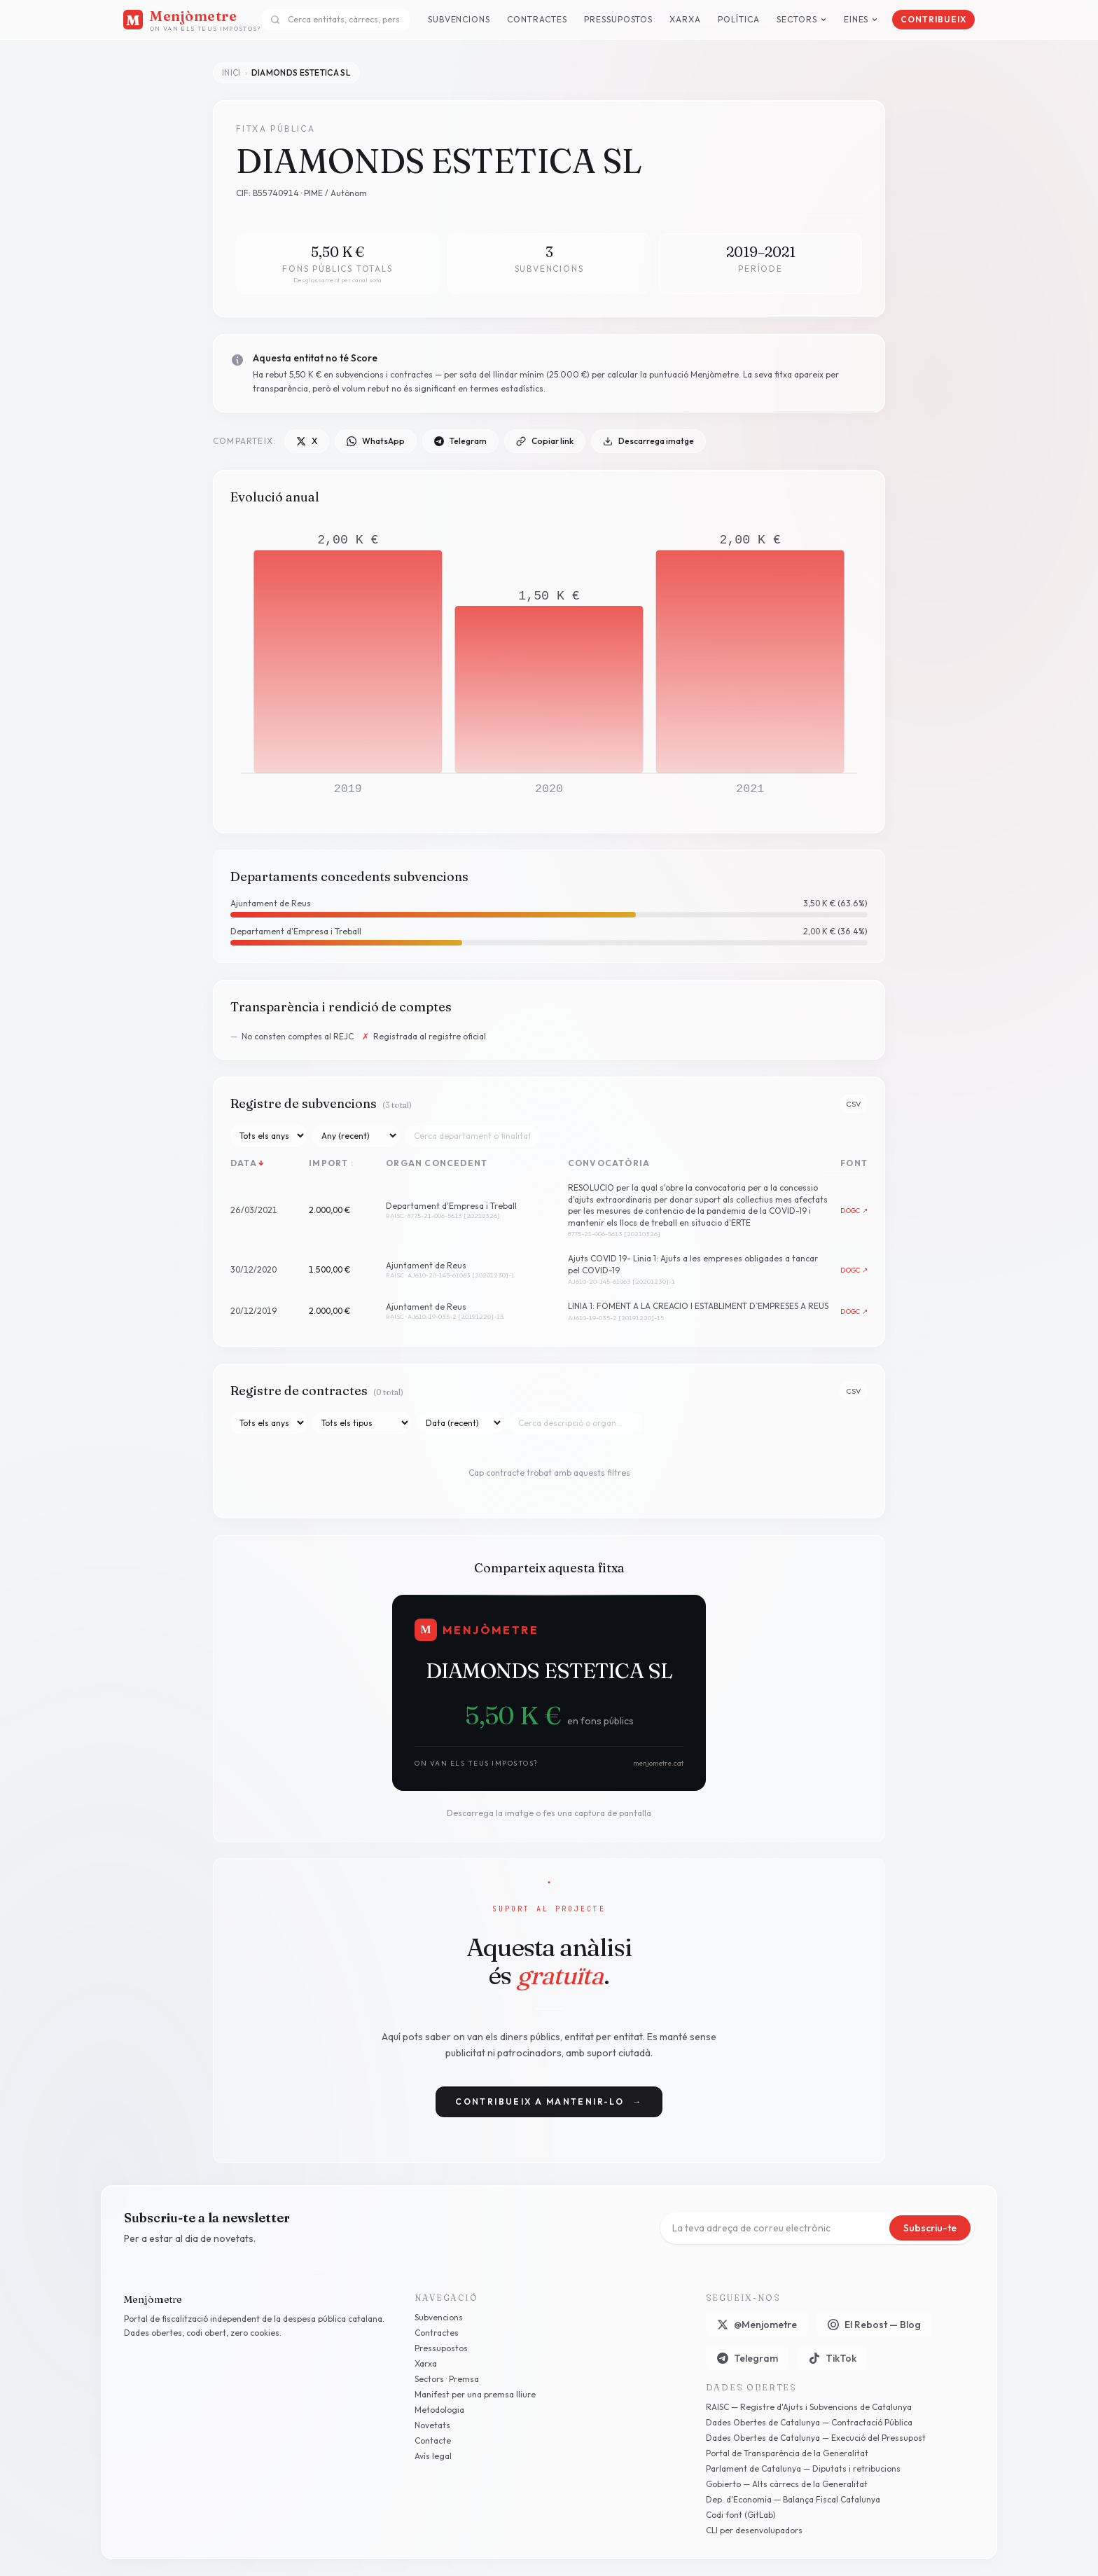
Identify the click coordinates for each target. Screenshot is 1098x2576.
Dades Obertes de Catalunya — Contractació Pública (809, 2422)
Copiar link (545, 441)
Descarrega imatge (648, 441)
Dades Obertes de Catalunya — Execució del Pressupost (816, 2437)
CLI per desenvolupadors (754, 2530)
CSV (853, 1104)
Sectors (802, 19)
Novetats (432, 2425)
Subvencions (459, 19)
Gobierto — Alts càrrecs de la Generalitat (787, 2484)
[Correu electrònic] (778, 2228)
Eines (861, 19)
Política (739, 19)
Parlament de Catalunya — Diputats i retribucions (803, 2468)
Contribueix (933, 19)
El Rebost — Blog (874, 2324)
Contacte (433, 2440)
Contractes (537, 19)
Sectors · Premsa (447, 2379)
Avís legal (433, 2456)
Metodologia (439, 2409)
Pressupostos (618, 19)
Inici (231, 72)
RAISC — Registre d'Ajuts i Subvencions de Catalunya (809, 2407)
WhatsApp (376, 441)
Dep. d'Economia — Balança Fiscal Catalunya (793, 2499)
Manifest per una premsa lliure (475, 2394)
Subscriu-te (930, 2228)
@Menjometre (757, 2324)
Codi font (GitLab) (741, 2514)
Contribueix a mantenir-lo (548, 2101)
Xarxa (685, 19)
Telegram (460, 441)
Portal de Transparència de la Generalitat (787, 2453)
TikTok (832, 2358)
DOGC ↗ (854, 1210)
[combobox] (336, 19)
